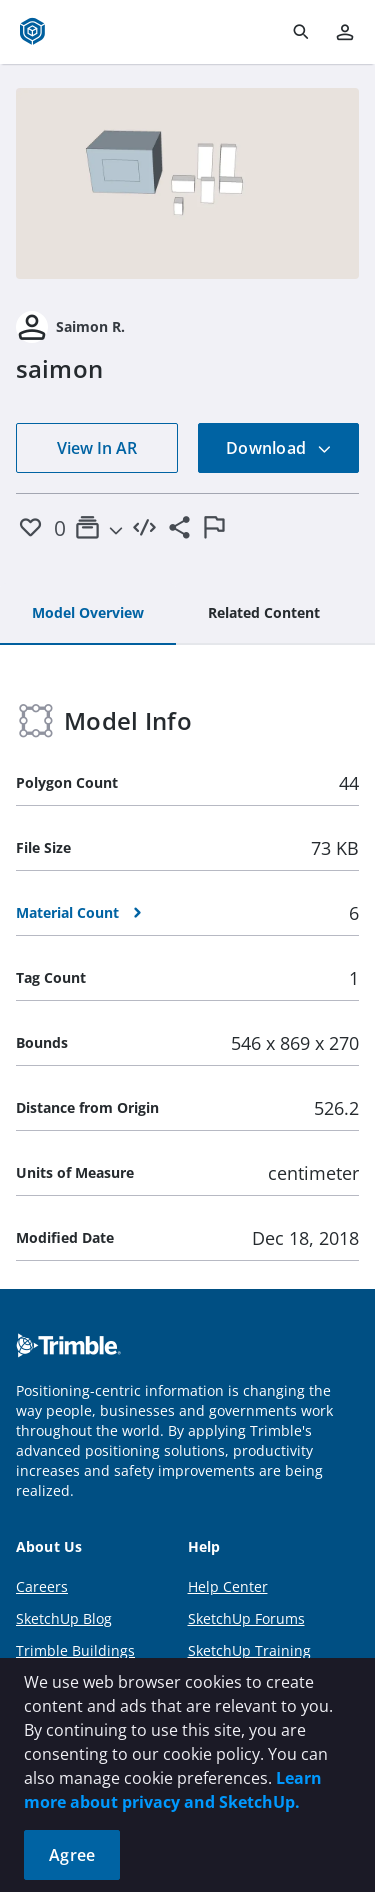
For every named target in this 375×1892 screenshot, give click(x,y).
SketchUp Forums (246, 1618)
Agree (72, 1855)
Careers (42, 1586)
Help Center (228, 1586)
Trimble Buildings (75, 1650)
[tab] (88, 614)
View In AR (97, 448)
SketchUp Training (249, 1650)
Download (279, 448)
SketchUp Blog (64, 1618)
